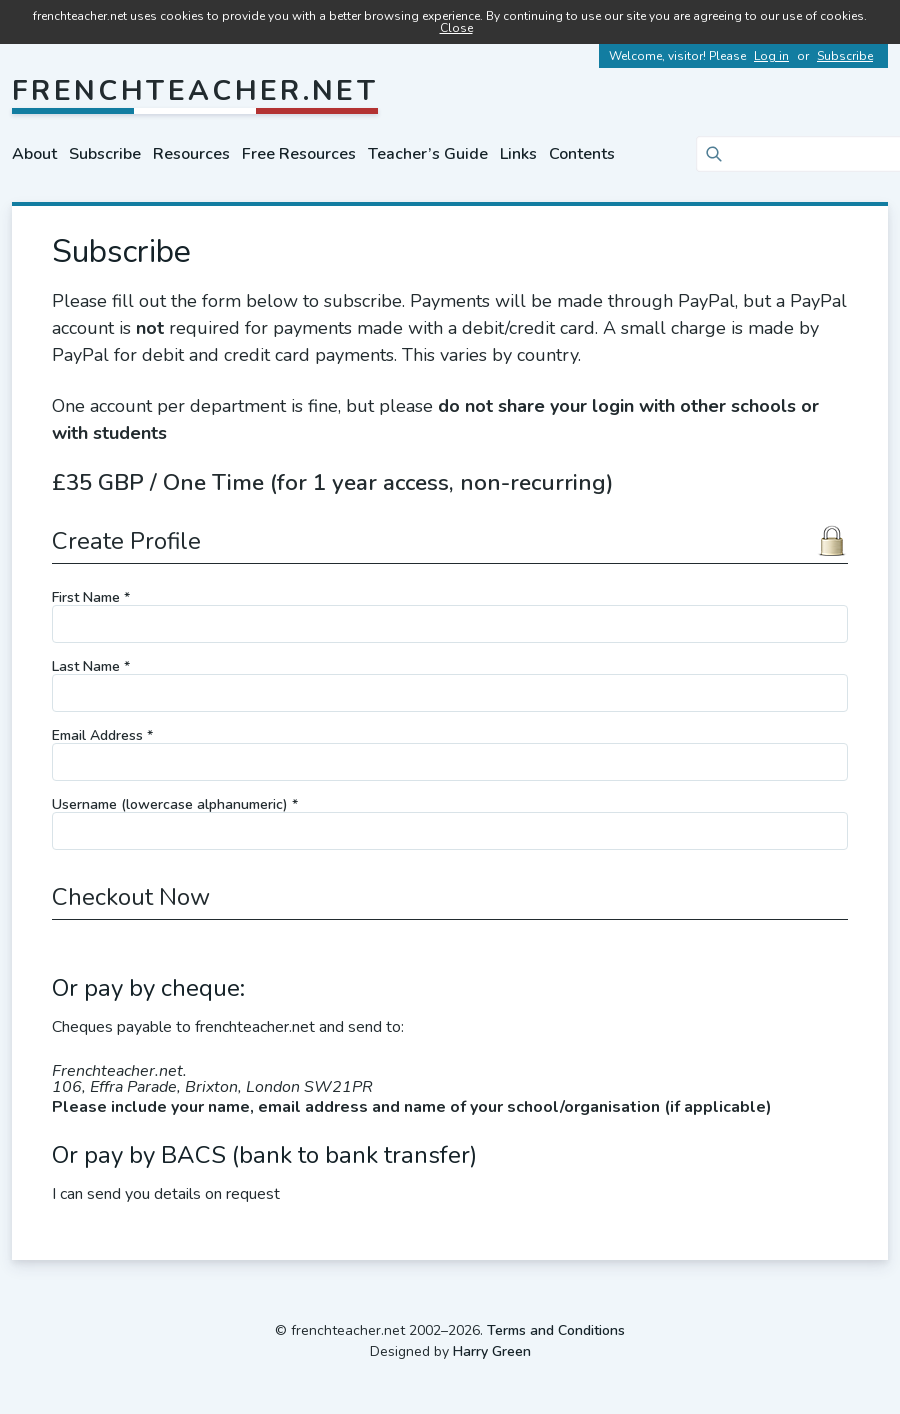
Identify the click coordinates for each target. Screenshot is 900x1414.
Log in (771, 56)
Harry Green (492, 1351)
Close (456, 28)
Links (518, 154)
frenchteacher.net (195, 91)
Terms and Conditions (556, 1330)
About (34, 154)
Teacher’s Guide (428, 154)
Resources (191, 154)
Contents (582, 154)
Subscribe (845, 56)
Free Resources (299, 154)
